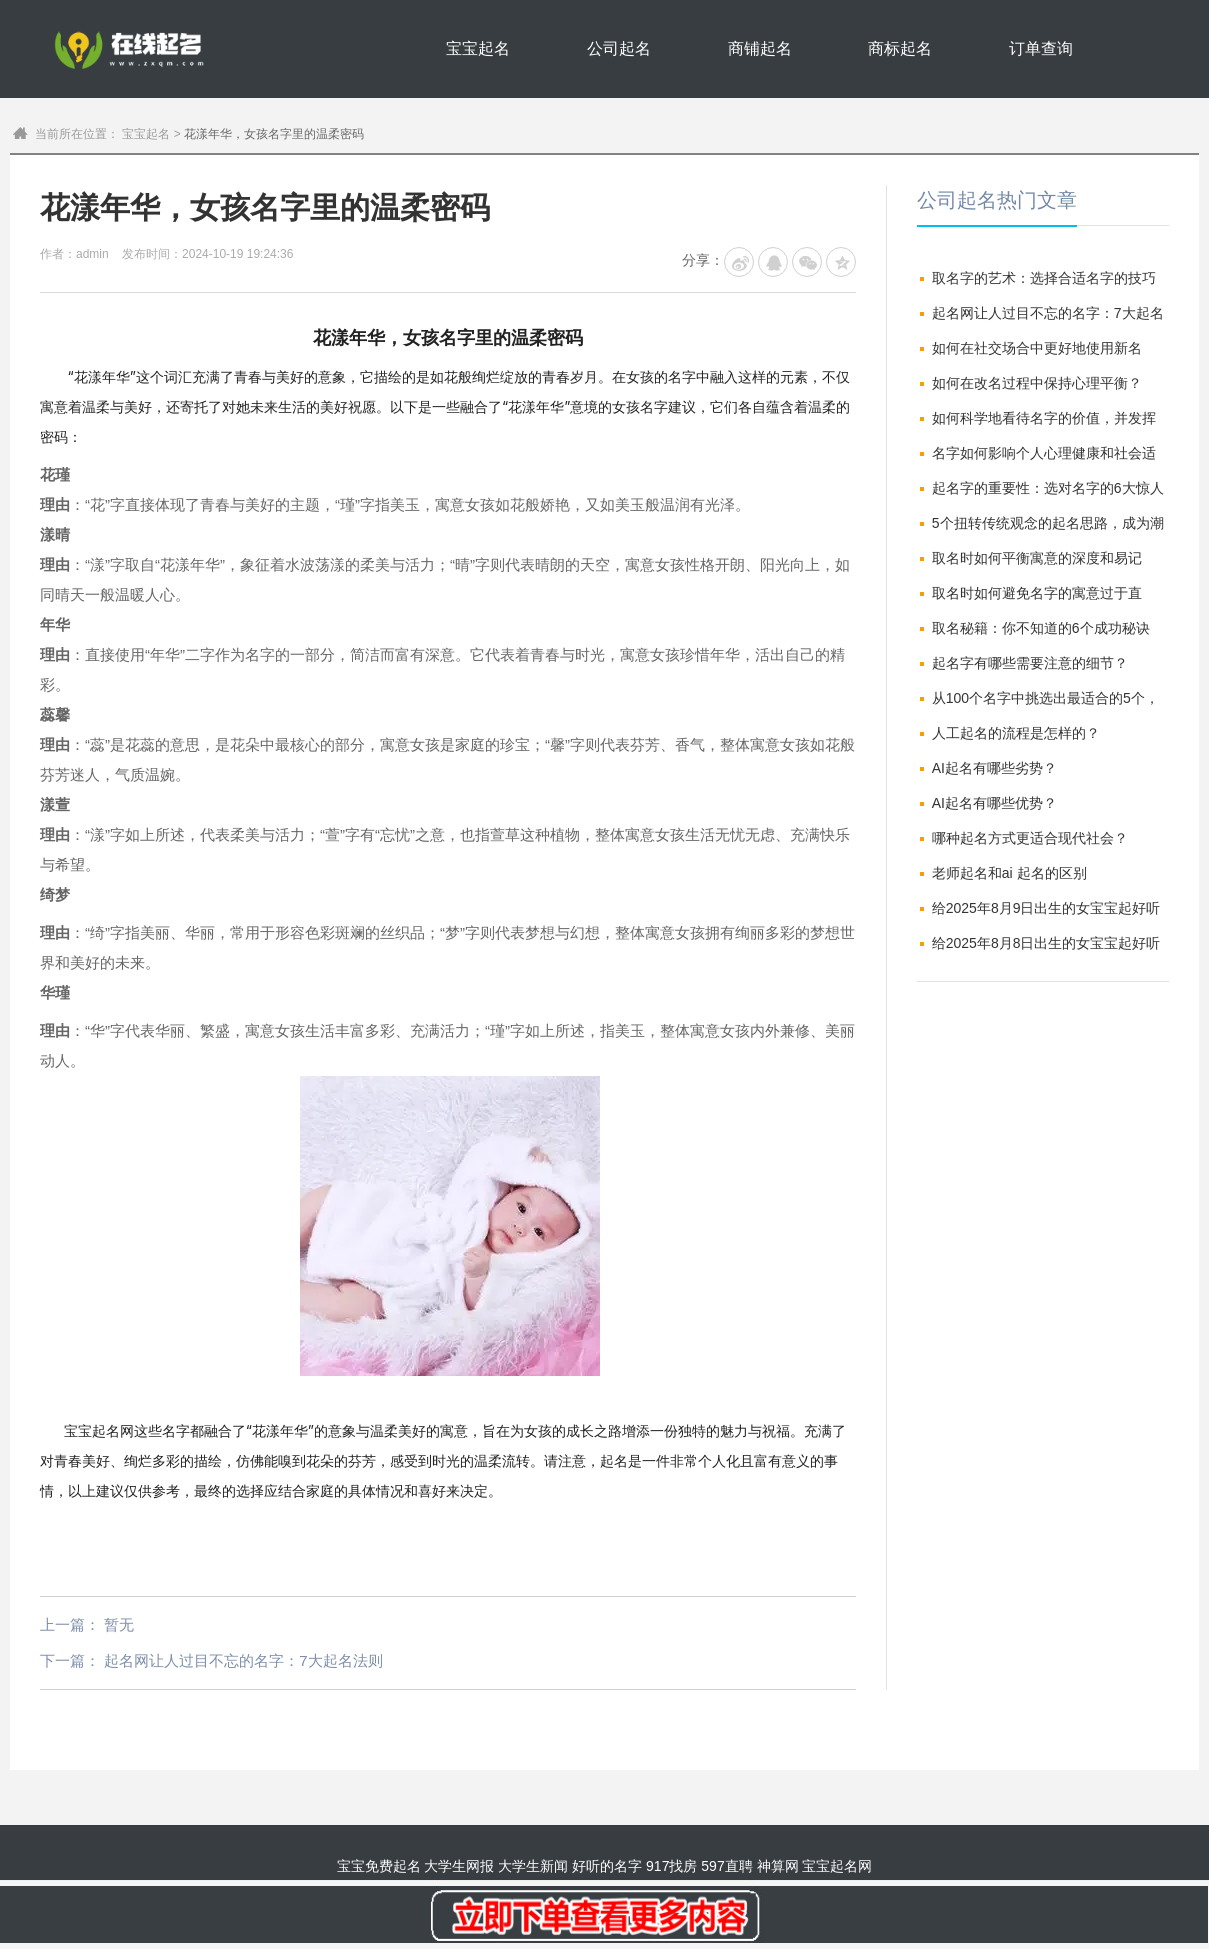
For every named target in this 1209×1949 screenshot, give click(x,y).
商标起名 (900, 48)
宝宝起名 (478, 48)
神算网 (778, 1866)
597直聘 (726, 1866)
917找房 (671, 1866)
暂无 (119, 1624)
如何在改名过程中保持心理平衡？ (1037, 383)
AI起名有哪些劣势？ (994, 768)
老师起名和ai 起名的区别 (1009, 873)
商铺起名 (760, 48)
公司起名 (619, 48)
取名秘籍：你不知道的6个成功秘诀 (1041, 628)
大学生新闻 (533, 1866)
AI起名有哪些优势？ (994, 803)
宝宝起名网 (99, 1431)
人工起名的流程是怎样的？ (1016, 733)
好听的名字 (607, 1866)
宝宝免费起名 (379, 1866)
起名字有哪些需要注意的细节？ (1030, 663)
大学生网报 (459, 1866)
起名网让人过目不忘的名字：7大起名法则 (243, 1660)
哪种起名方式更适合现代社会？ (1030, 838)
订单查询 (1041, 48)
